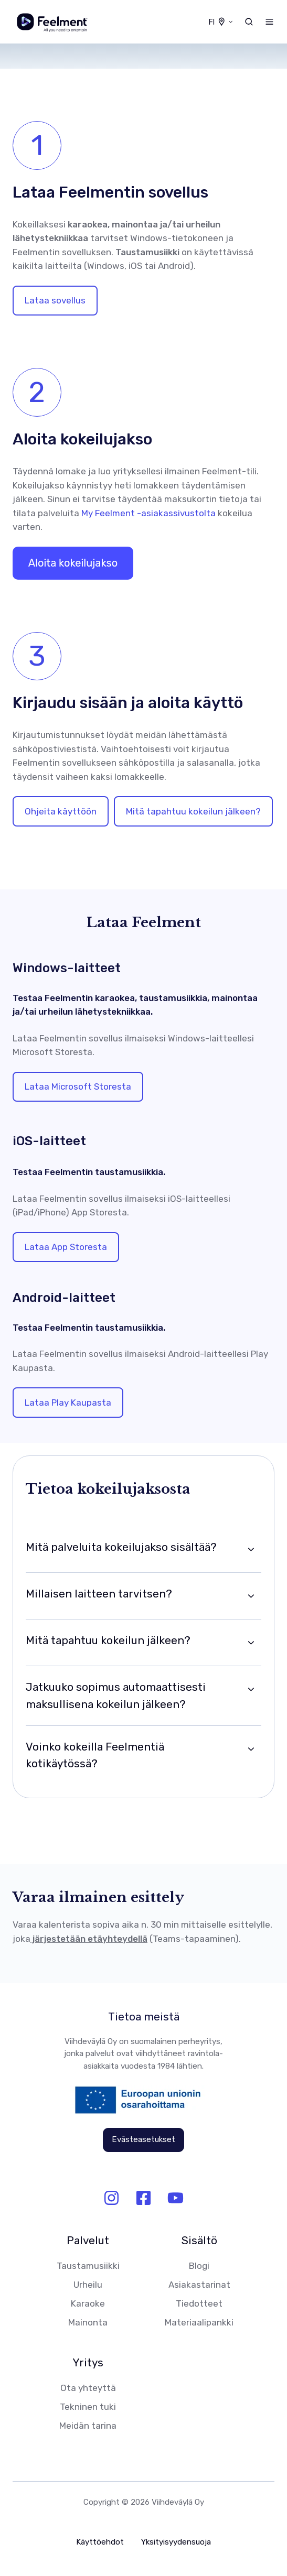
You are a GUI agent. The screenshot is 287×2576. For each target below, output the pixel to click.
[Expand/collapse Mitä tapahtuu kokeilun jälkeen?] (250, 1642)
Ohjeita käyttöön (61, 811)
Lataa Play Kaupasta (68, 1402)
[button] (249, 22)
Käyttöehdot (100, 2542)
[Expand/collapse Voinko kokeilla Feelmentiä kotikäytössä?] (250, 1748)
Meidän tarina (87, 2425)
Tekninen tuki (88, 2406)
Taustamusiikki (88, 2265)
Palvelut (88, 2240)
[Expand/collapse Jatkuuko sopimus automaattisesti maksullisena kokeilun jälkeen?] (250, 1689)
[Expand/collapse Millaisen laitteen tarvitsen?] (250, 1595)
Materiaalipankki (199, 2322)
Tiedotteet (199, 2303)
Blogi (199, 2265)
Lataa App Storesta (66, 1247)
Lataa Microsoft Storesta (78, 1086)
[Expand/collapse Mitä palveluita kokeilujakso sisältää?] (250, 1549)
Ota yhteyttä (88, 2388)
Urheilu (87, 2284)
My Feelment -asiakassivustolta (148, 513)
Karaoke (88, 2303)
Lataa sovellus (55, 300)
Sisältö (199, 2240)
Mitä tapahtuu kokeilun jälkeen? (193, 811)
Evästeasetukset (143, 2139)
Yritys (87, 2362)
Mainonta (88, 2322)
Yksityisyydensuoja (176, 2542)
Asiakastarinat (199, 2284)
